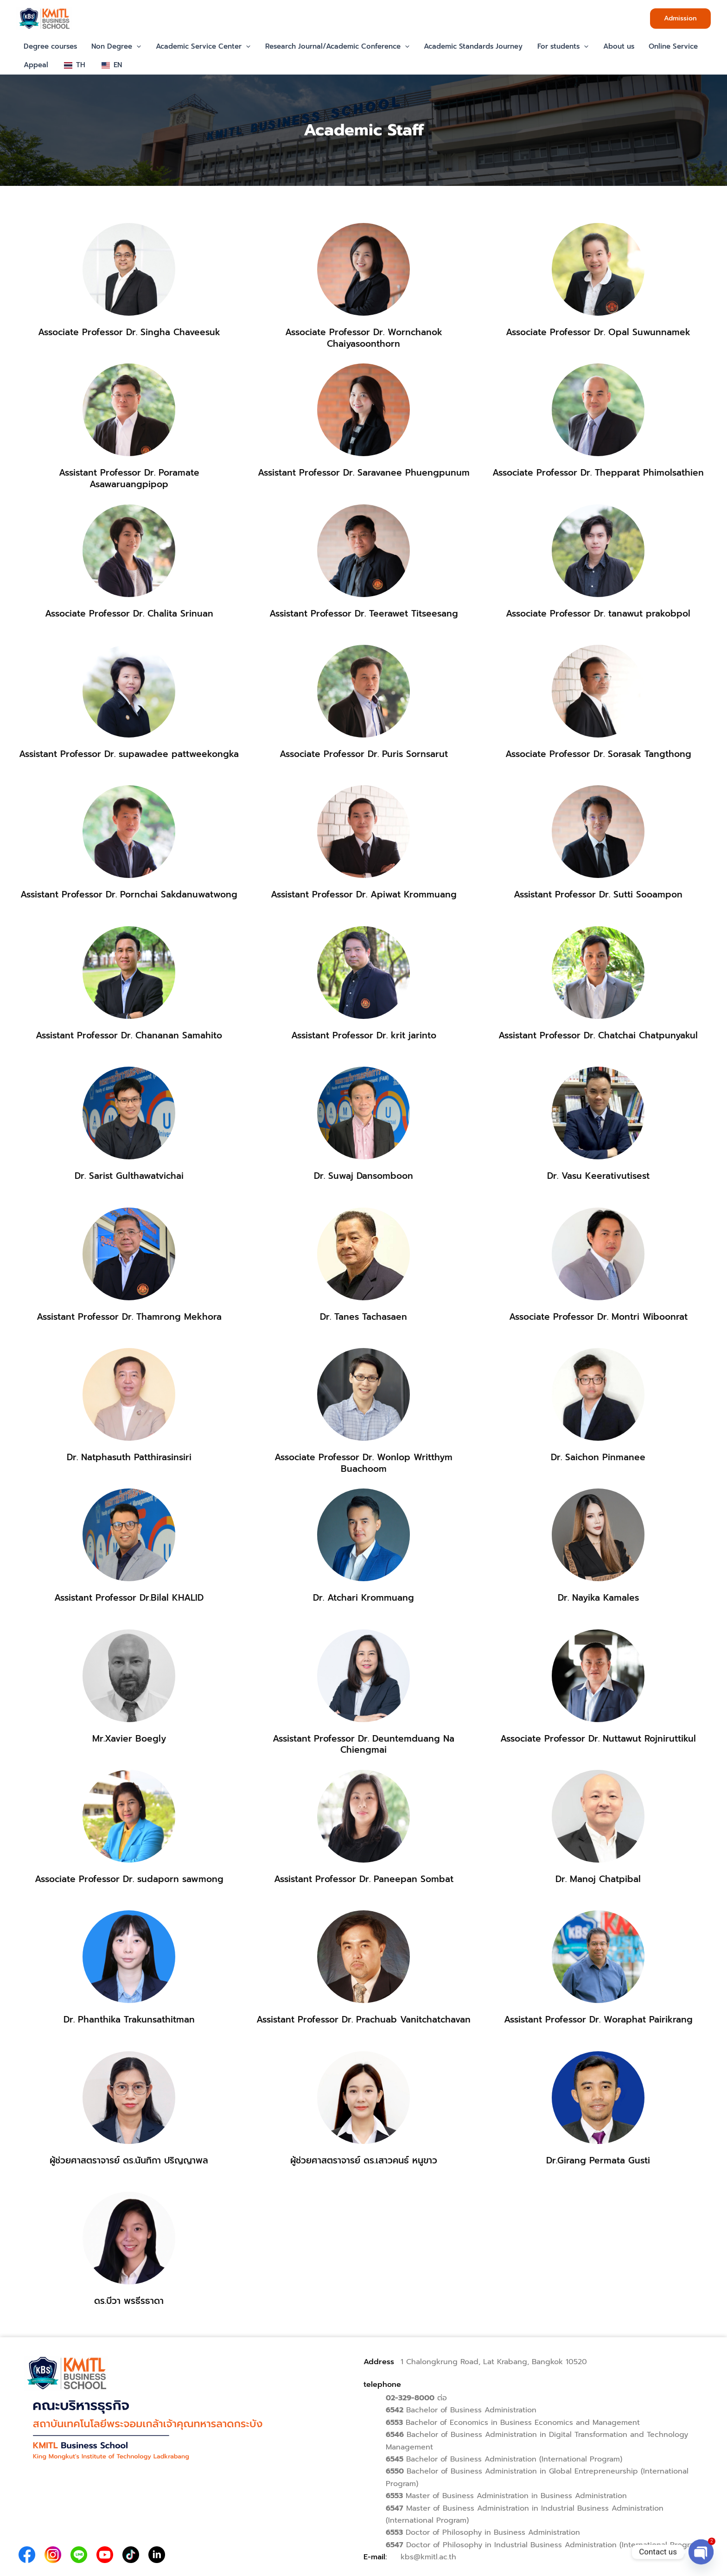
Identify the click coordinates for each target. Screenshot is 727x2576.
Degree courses (50, 46)
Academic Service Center (201, 46)
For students (558, 46)
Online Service (667, 46)
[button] (680, 18)
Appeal (35, 65)
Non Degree (115, 46)
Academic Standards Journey (470, 46)
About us (613, 46)
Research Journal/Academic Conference (334, 46)
